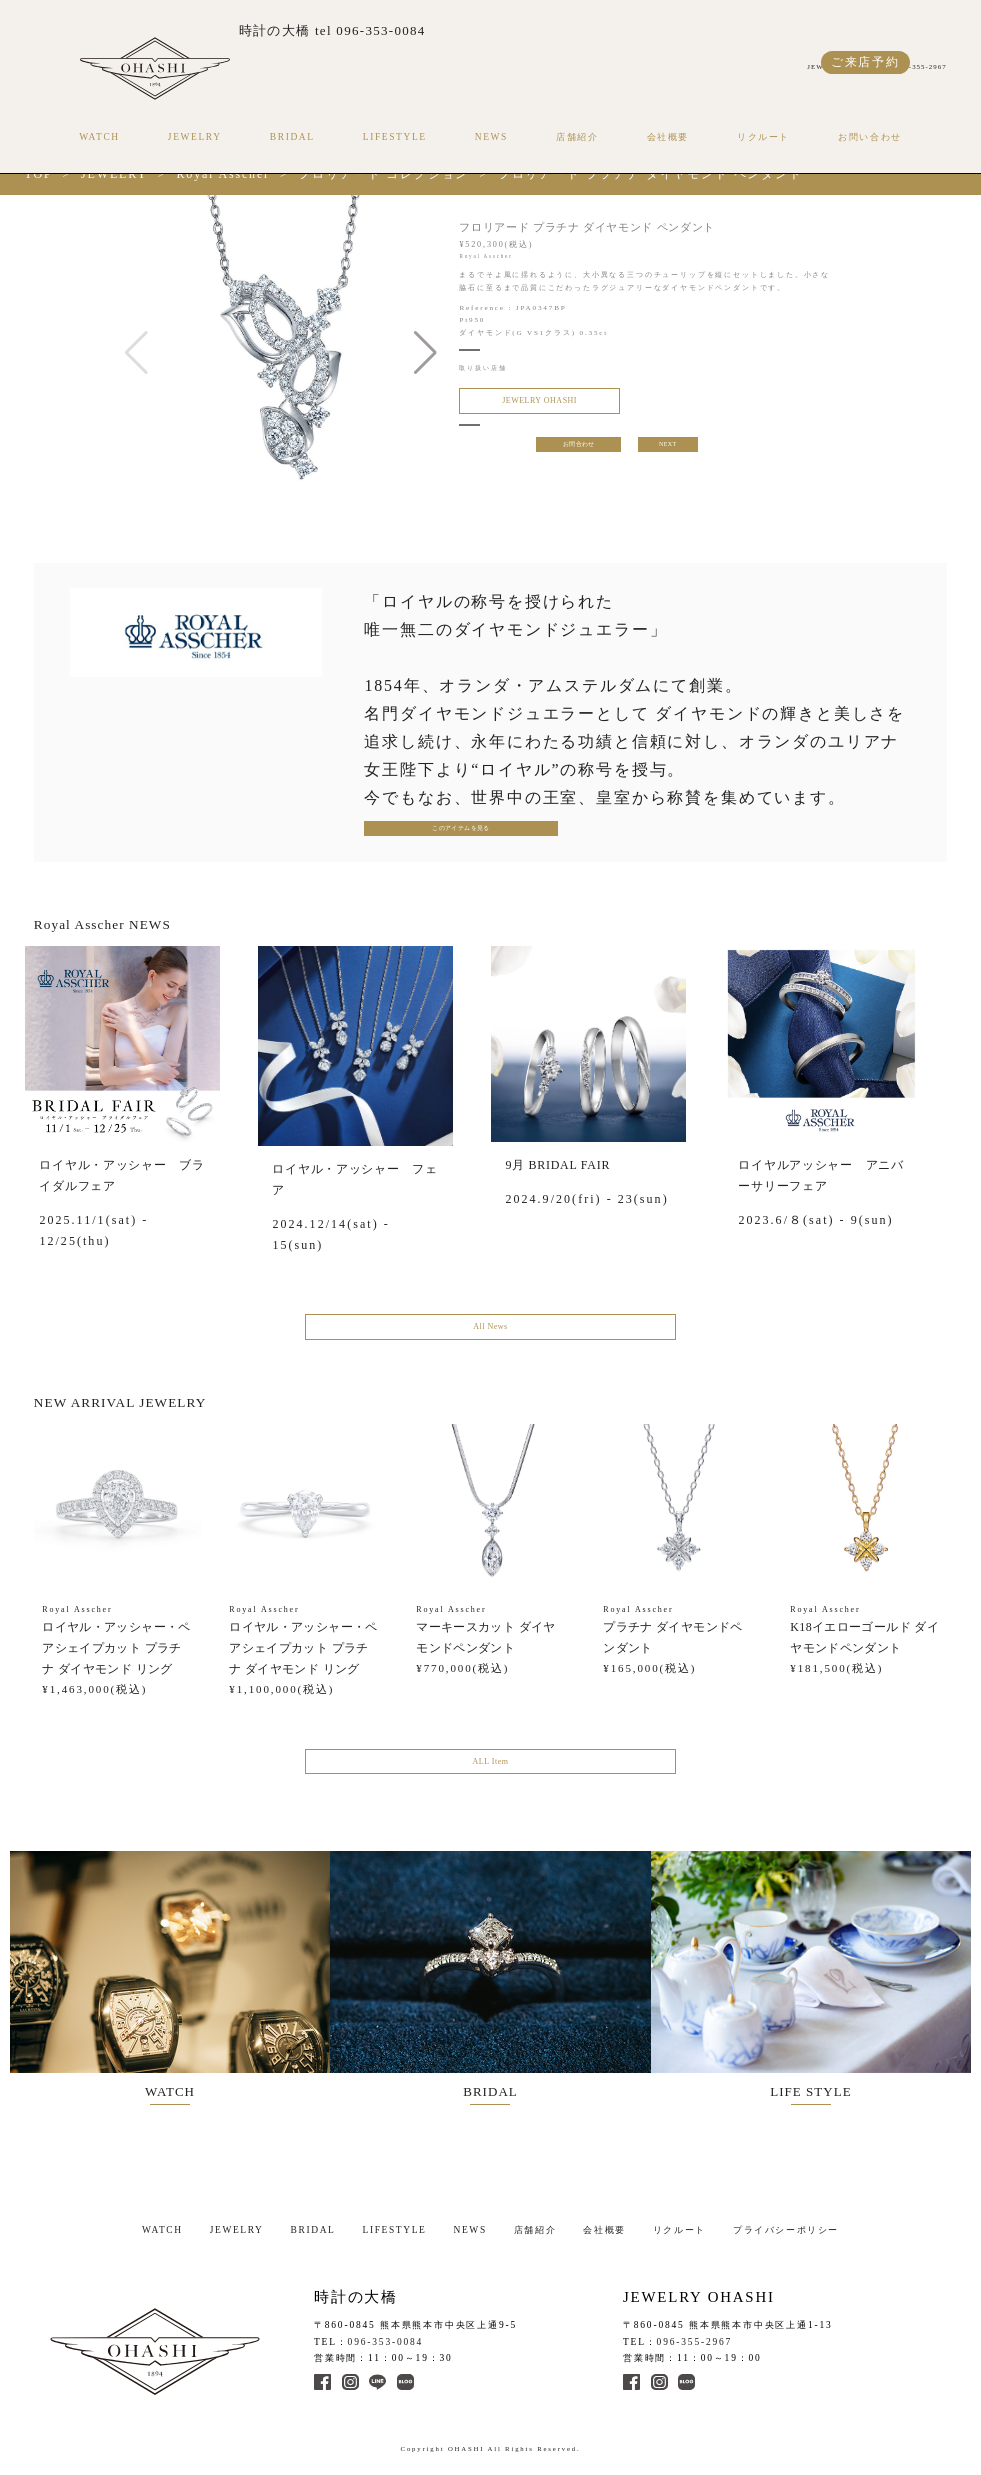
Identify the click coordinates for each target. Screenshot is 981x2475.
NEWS (491, 137)
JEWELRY (195, 137)
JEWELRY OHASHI (528, 403)
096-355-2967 (695, 2337)
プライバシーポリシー (786, 2225)
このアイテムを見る (429, 831)
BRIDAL (292, 137)
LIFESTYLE (395, 137)
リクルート (763, 137)
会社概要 (668, 137)
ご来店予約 (865, 62)
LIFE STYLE (827, 1979)
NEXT (669, 450)
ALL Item (490, 1772)
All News (490, 1333)
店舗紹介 (577, 137)
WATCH (99, 137)
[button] (425, 353)
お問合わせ (578, 450)
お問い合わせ (870, 137)
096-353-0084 (386, 2337)
